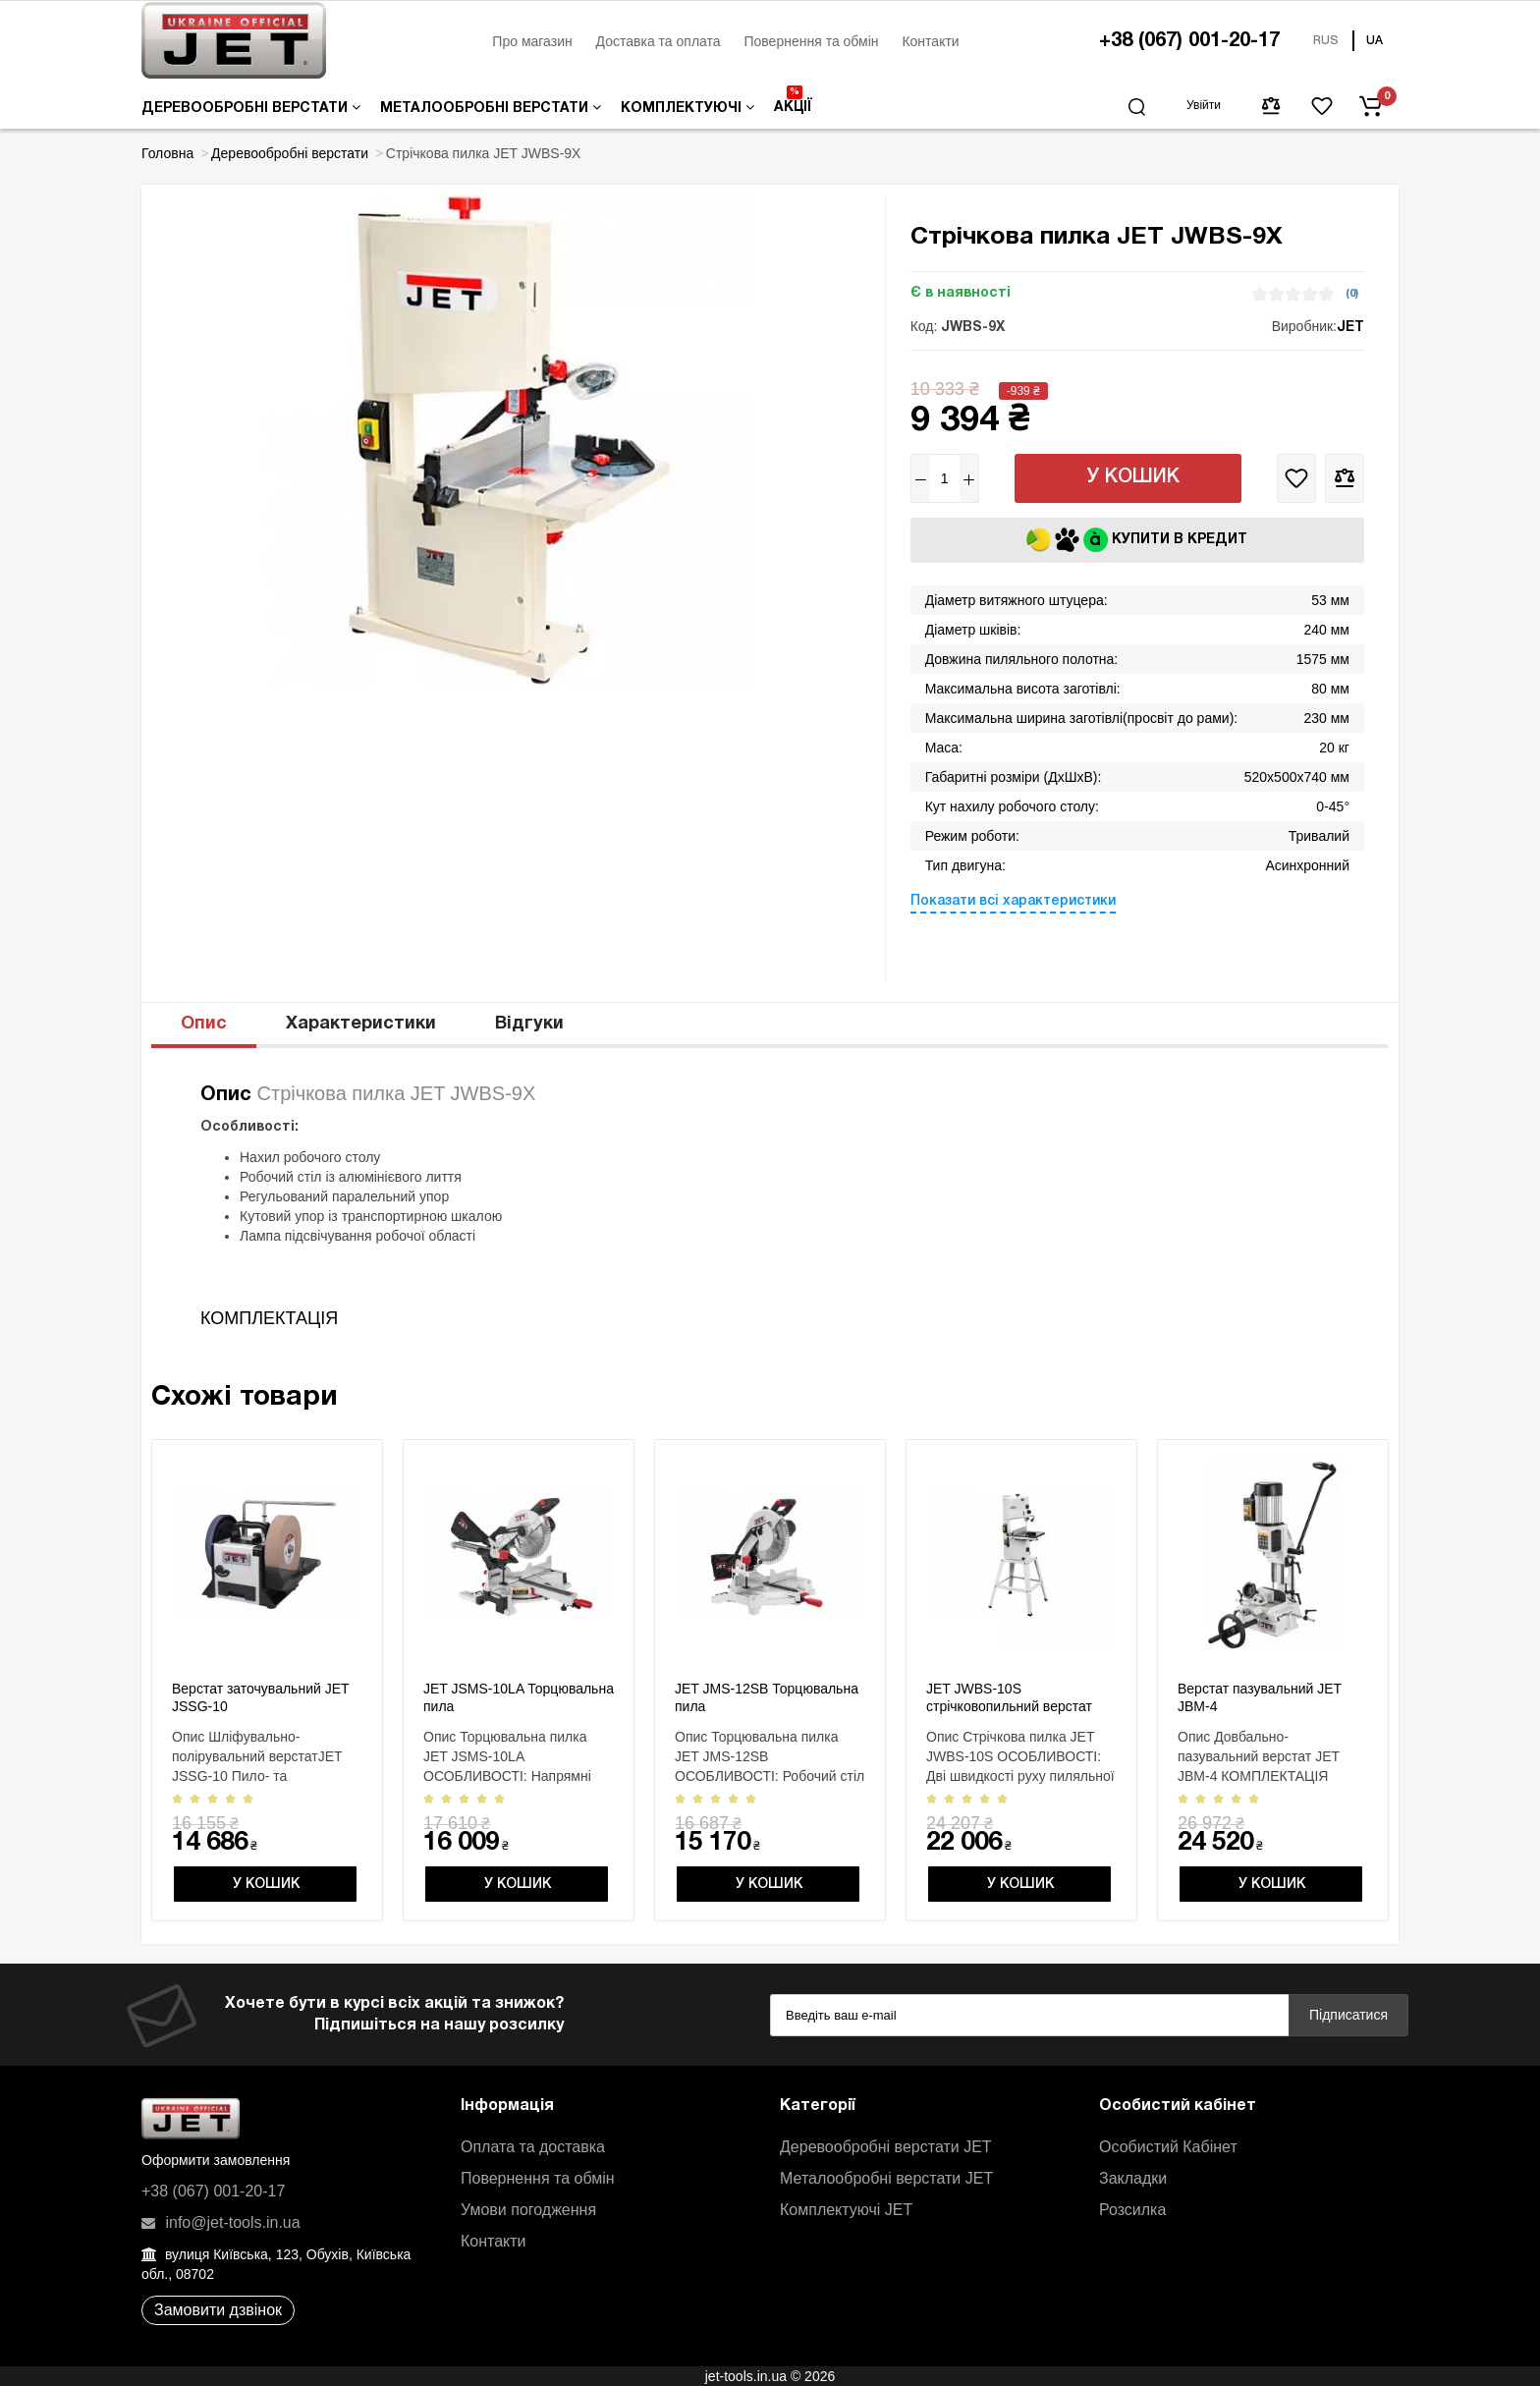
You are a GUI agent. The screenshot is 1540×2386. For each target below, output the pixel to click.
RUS (1326, 40)
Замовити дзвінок (218, 2310)
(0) (1352, 294)
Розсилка (1132, 2209)
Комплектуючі (687, 107)
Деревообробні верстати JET (886, 2146)
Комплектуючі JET (846, 2209)
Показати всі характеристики (1013, 901)
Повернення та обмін (810, 41)
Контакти (930, 41)
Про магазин (532, 41)
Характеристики (361, 1024)
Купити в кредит (1136, 539)
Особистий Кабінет (1168, 2146)
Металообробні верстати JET (886, 2178)
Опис (204, 1024)
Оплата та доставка (533, 2146)
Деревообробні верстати (250, 107)
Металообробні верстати (490, 107)
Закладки (1133, 2178)
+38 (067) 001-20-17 (1189, 41)
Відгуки (529, 1024)
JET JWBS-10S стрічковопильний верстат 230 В (1009, 1706)
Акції (793, 99)
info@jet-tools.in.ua (221, 2222)
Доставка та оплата (658, 41)
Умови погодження (528, 2209)
